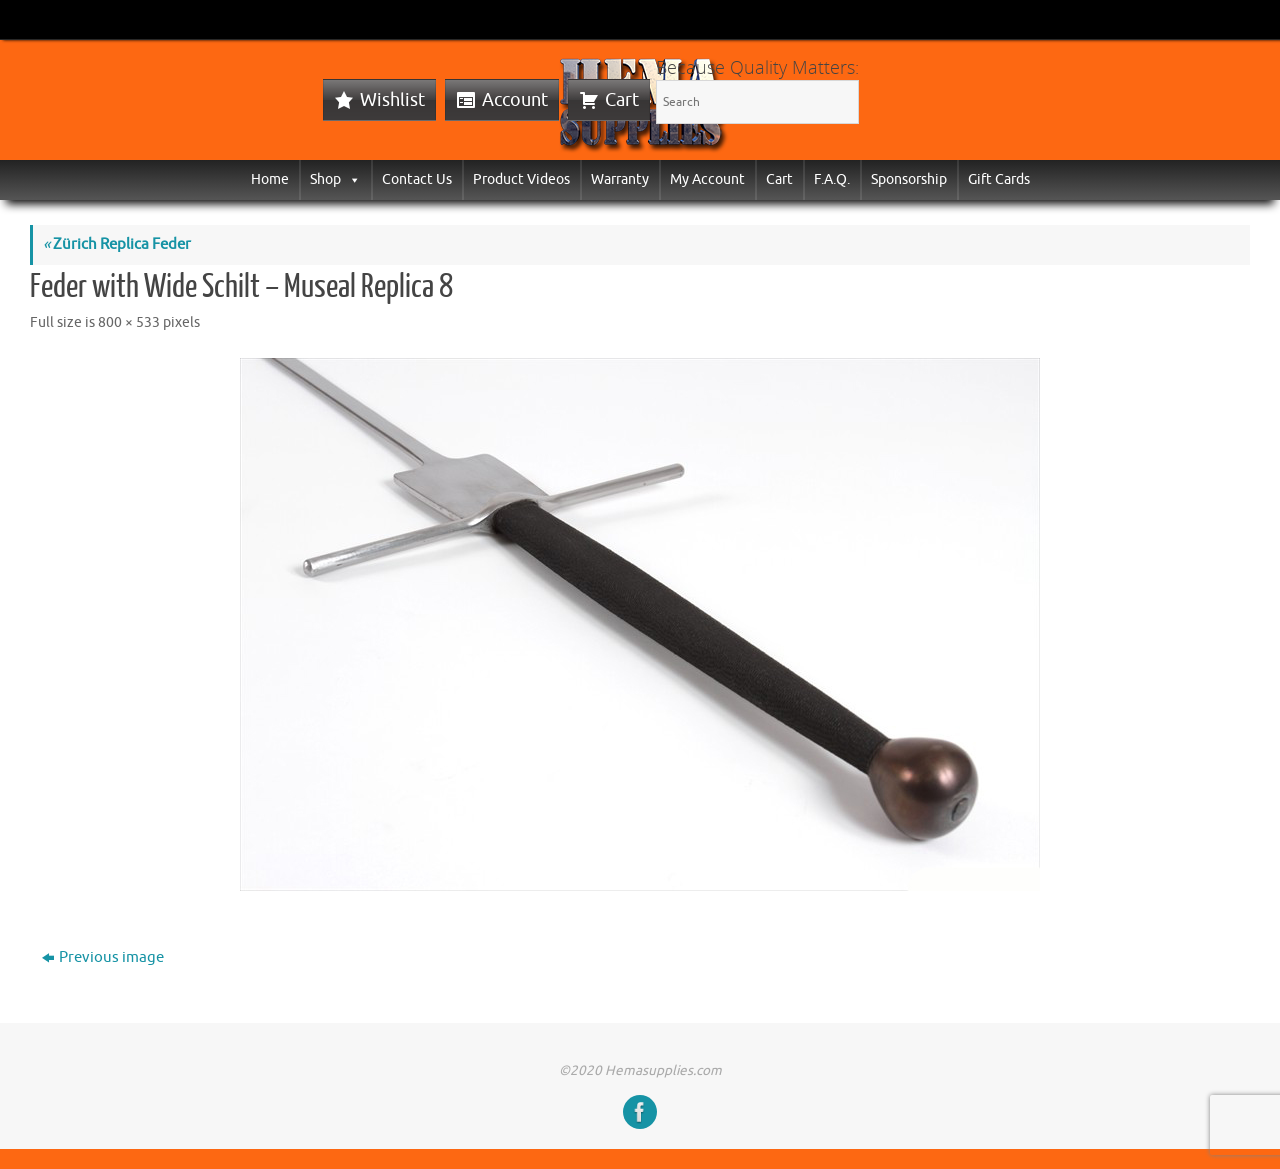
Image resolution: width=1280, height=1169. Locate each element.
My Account (707, 179)
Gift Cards (999, 179)
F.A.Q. (832, 179)
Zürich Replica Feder (117, 244)
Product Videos (521, 179)
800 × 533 (129, 322)
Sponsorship (909, 179)
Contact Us (417, 179)
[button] (351, 179)
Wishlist (392, 100)
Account (515, 100)
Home (270, 179)
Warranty (620, 179)
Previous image (103, 957)
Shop (335, 179)
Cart (622, 100)
